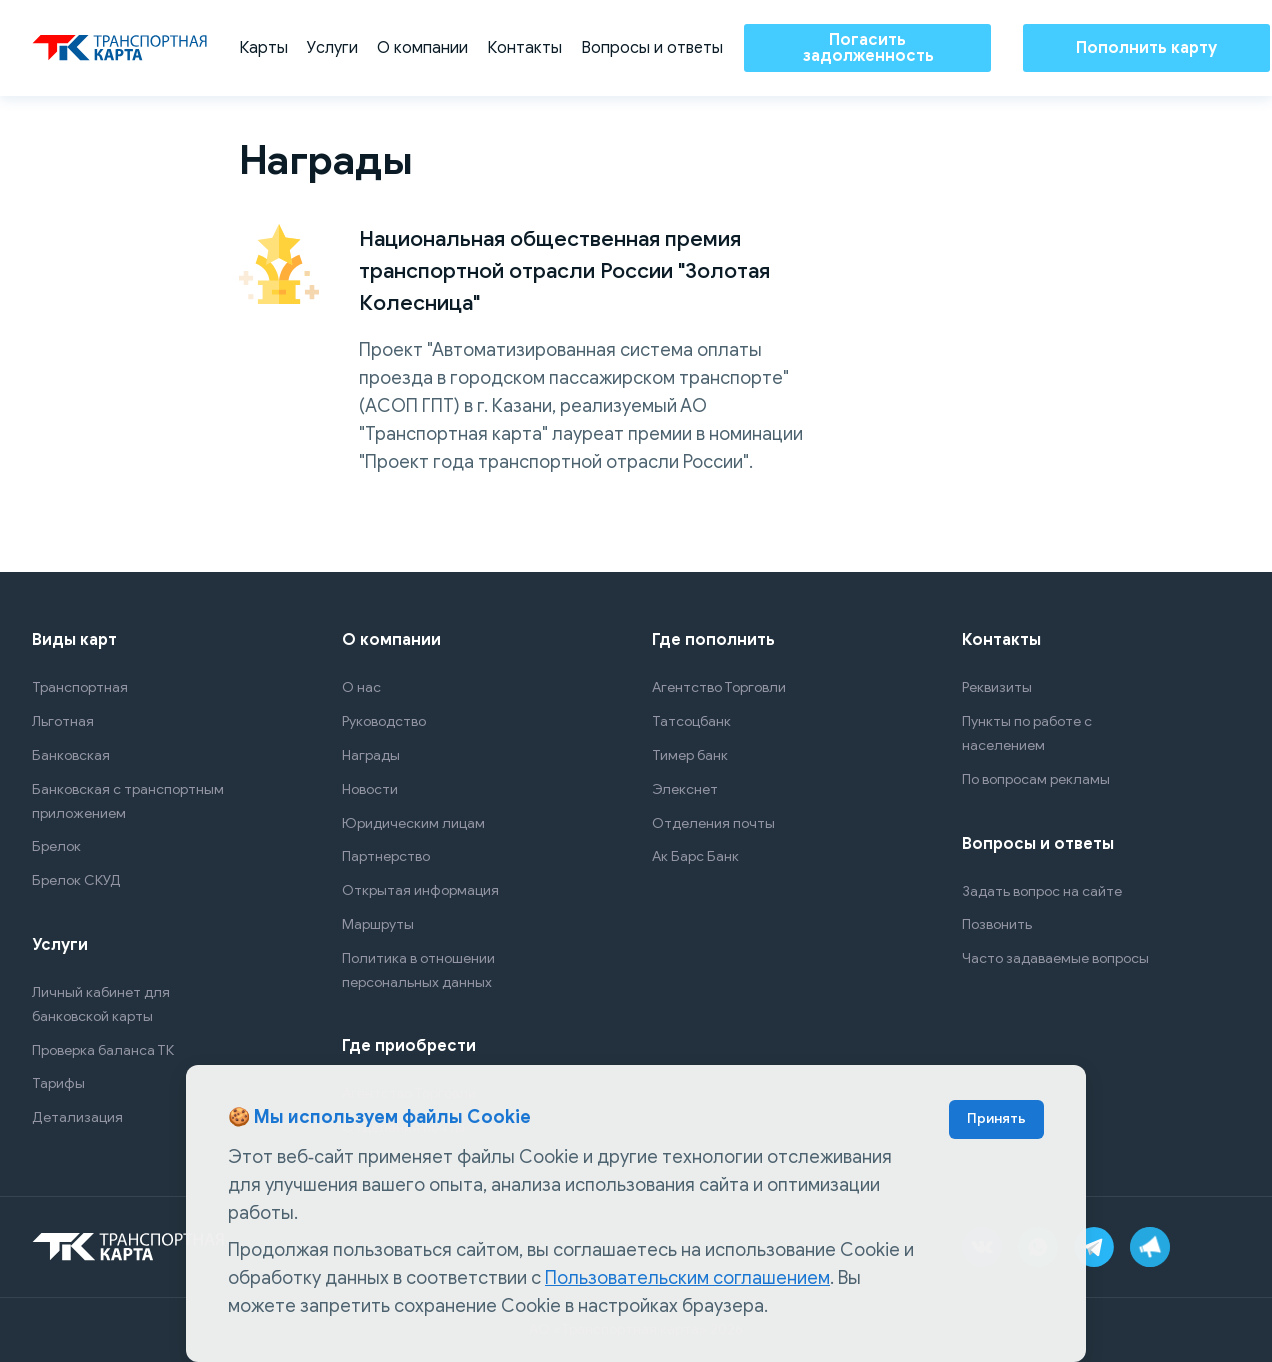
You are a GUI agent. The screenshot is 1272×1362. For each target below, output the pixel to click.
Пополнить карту (1146, 48)
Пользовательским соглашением (687, 1278)
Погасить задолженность (868, 48)
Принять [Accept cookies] (996, 1118)
